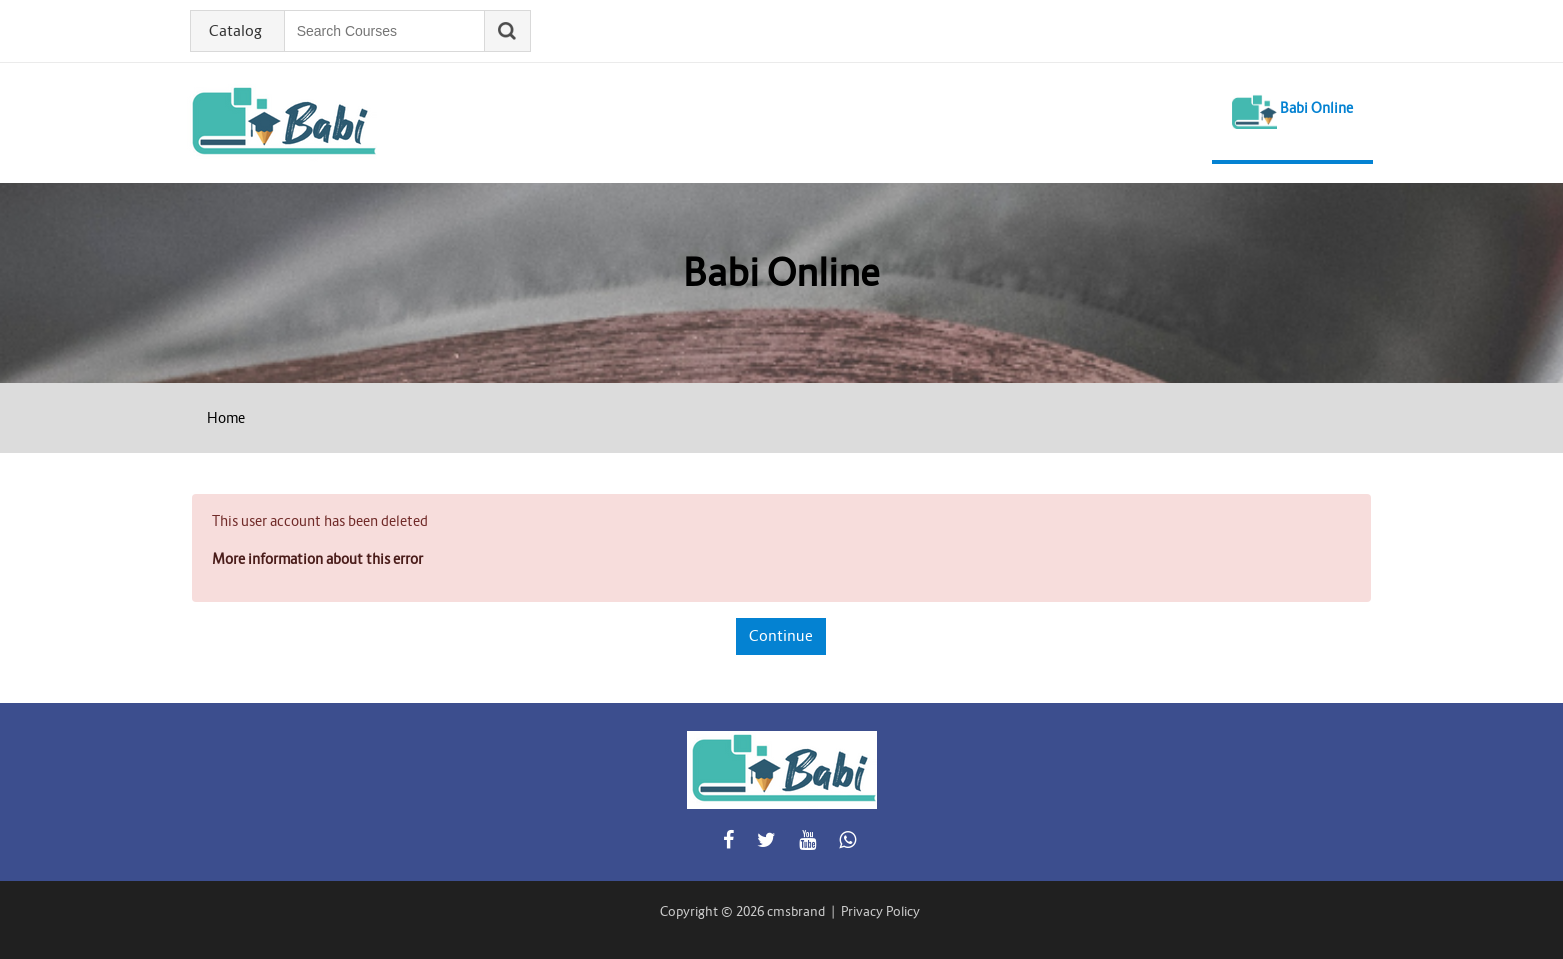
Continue (781, 635)
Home (226, 418)
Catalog (235, 31)
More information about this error (317, 559)
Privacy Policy (880, 911)
